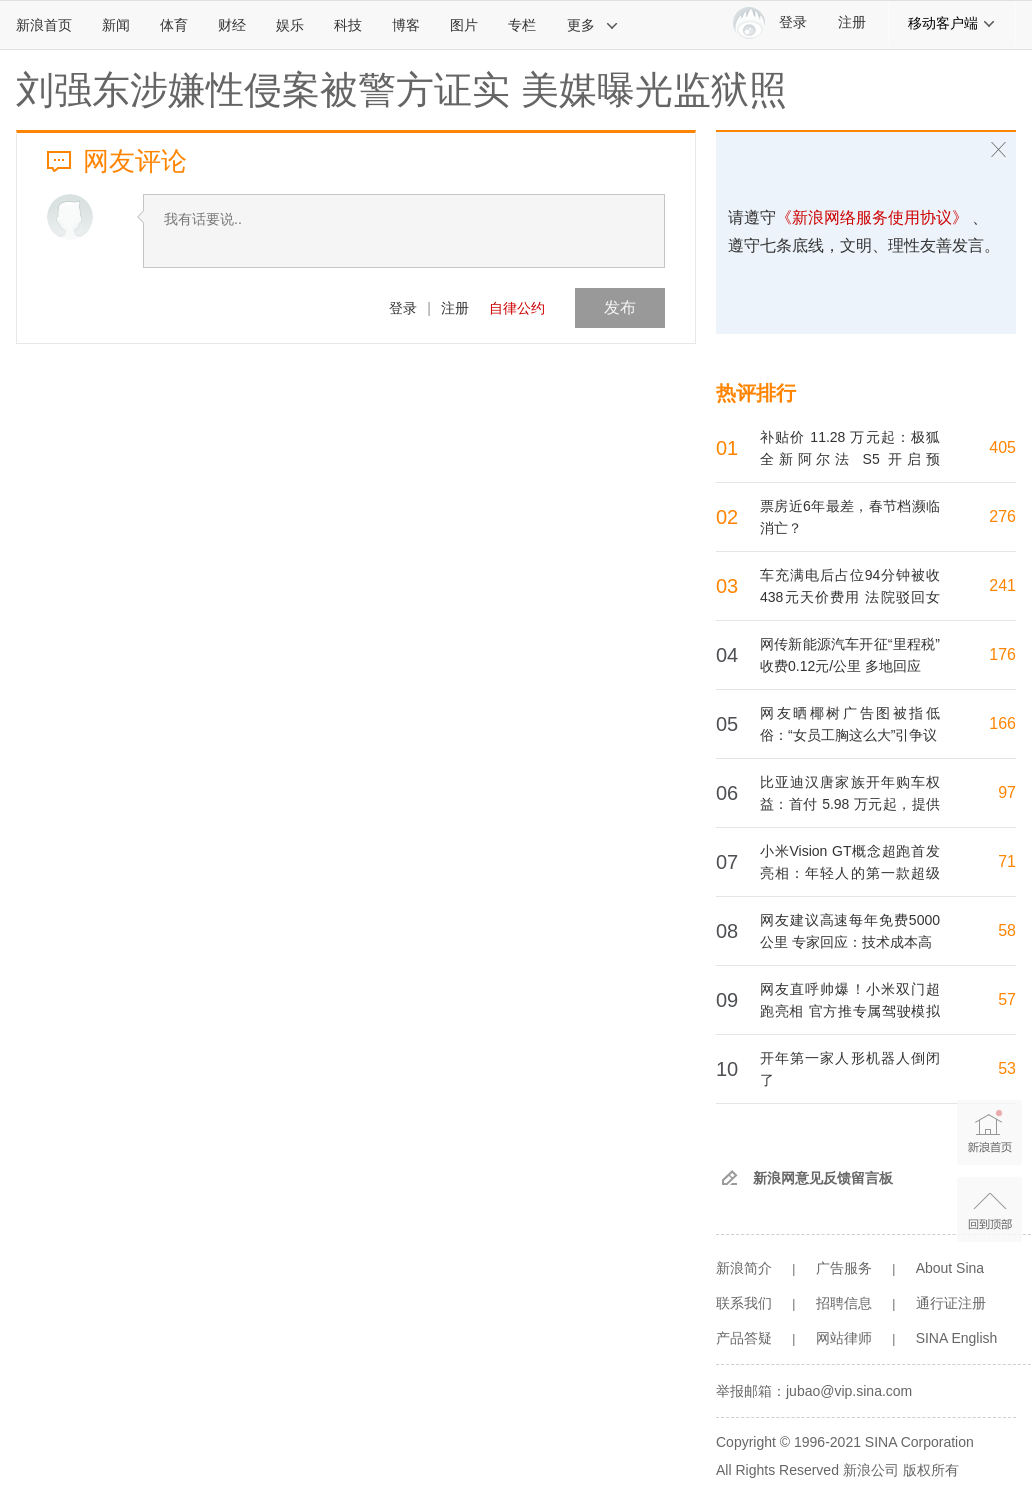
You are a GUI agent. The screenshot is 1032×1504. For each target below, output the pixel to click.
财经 (232, 25)
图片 (464, 25)
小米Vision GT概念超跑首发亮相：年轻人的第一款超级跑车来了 (850, 873)
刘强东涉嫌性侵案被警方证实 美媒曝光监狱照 (401, 90)
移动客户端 (952, 23)
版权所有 (931, 1470)
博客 (406, 25)
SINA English (957, 1338)
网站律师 (844, 1338)
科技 (348, 25)
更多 (593, 25)
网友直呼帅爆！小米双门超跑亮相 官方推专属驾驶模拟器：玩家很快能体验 (850, 1011)
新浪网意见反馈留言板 (823, 1178)
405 (1002, 447)
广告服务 (844, 1268)
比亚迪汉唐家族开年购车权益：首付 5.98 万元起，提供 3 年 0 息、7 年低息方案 (850, 804)
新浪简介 (744, 1268)
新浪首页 (44, 25)
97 (1007, 792)
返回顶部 (989, 1209)
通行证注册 (951, 1303)
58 (1007, 930)
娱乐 (290, 25)
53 (1007, 1068)
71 (1007, 861)
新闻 (116, 25)
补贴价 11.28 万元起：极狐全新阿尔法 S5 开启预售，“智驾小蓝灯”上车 (850, 459)
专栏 (522, 25)
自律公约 (517, 308)
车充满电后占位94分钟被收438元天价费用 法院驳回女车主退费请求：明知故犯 (850, 597)
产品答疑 (744, 1338)
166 (1002, 723)
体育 (174, 25)
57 (1007, 999)
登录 (403, 308)
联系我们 (744, 1303)
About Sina (950, 1268)
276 (1002, 516)
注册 (852, 22)
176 (1002, 654)
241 (1002, 585)
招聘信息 (844, 1303)
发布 (620, 307)
